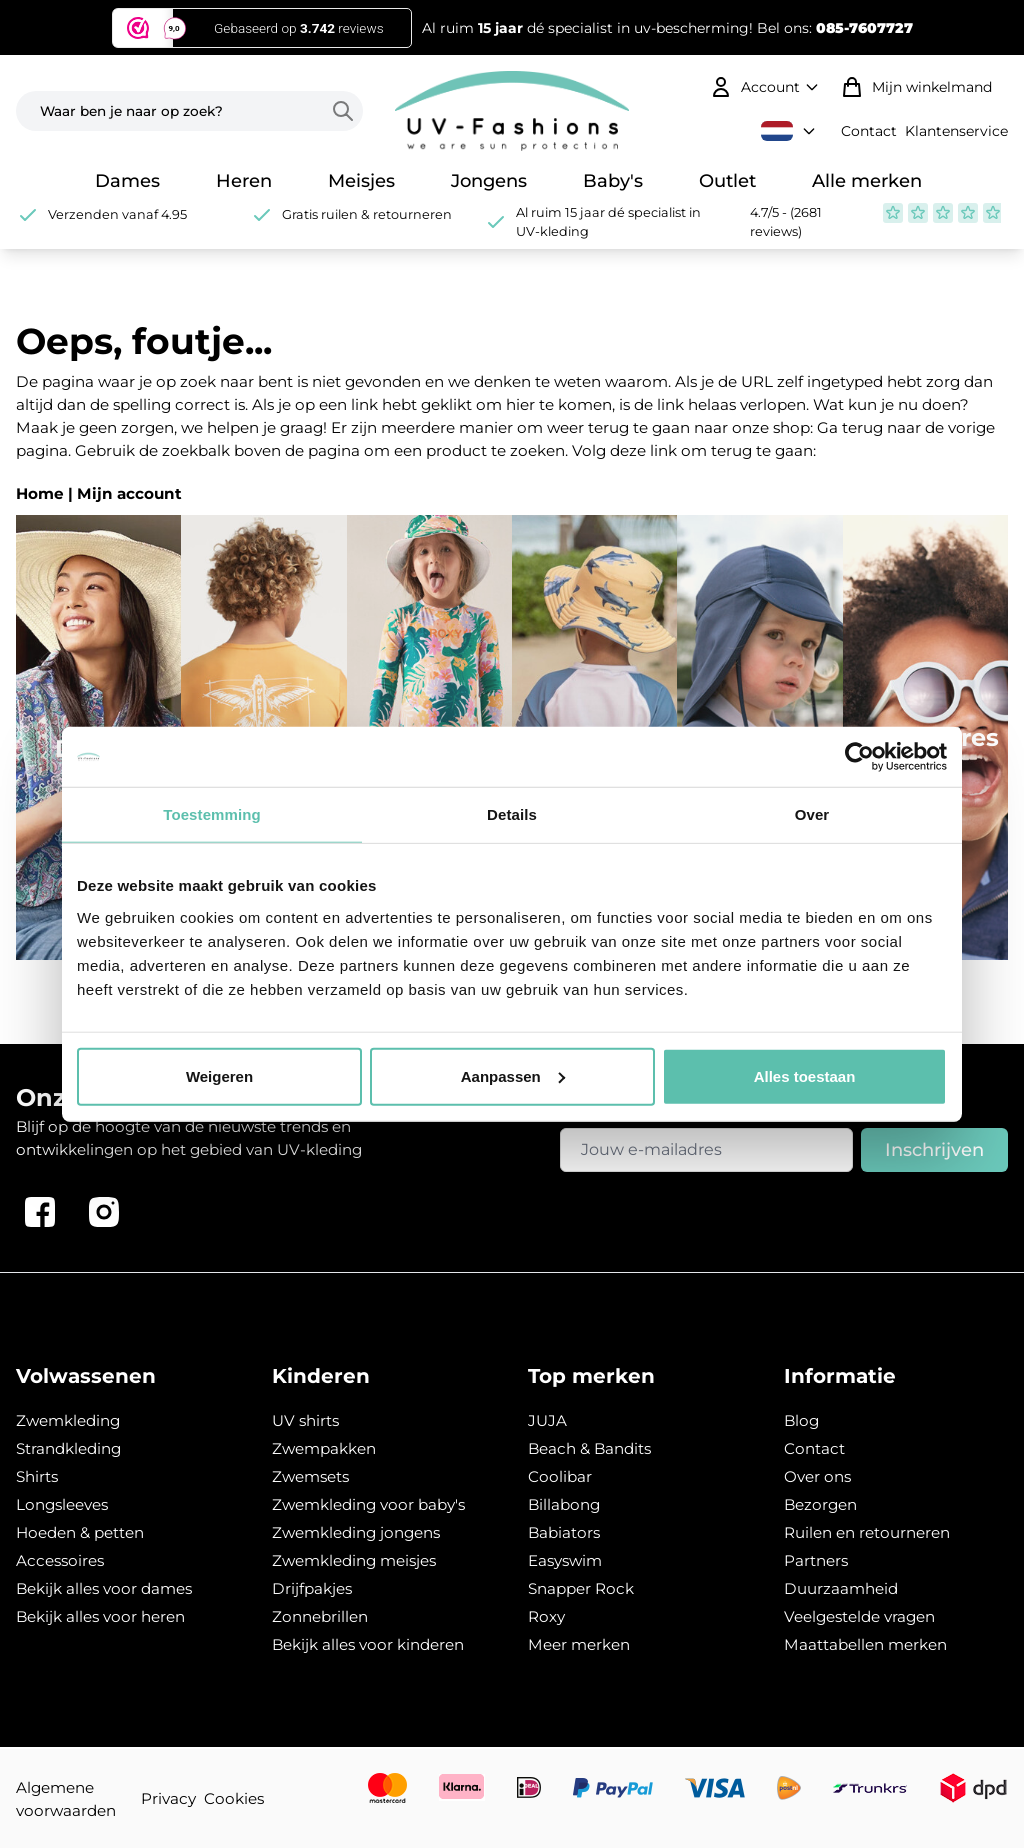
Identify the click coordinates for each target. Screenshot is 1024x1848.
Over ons (817, 1476)
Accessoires (60, 1560)
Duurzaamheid (841, 1588)
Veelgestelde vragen (859, 1616)
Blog (801, 1420)
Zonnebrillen (320, 1616)
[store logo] (512, 111)
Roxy (546, 1616)
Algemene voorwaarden (66, 1799)
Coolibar (560, 1476)
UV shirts (305, 1420)
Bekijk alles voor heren (100, 1616)
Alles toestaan (805, 1075)
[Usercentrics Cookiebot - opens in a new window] (859, 757)
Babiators (564, 1532)
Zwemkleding (68, 1420)
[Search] (347, 111)
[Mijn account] (766, 87)
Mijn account (129, 493)
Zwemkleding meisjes (354, 1560)
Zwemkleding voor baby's (368, 1504)
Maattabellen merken (865, 1644)
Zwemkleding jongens (356, 1532)
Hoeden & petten (80, 1532)
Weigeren (219, 1075)
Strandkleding (68, 1448)
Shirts (37, 1476)
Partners (816, 1560)
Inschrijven (934, 1150)
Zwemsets (310, 1476)
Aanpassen (513, 1075)
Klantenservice (956, 131)
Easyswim (565, 1560)
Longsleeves (62, 1504)
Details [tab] (512, 814)
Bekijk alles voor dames (104, 1588)
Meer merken (579, 1644)
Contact (869, 131)
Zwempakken (324, 1448)
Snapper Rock (581, 1588)
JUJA (547, 1420)
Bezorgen (820, 1504)
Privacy (168, 1798)
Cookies (234, 1798)
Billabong (564, 1504)
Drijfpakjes (312, 1588)
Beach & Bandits (589, 1448)
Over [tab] (812, 814)
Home (40, 493)
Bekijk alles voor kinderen (368, 1644)
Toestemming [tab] (212, 814)
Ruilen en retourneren (867, 1532)
